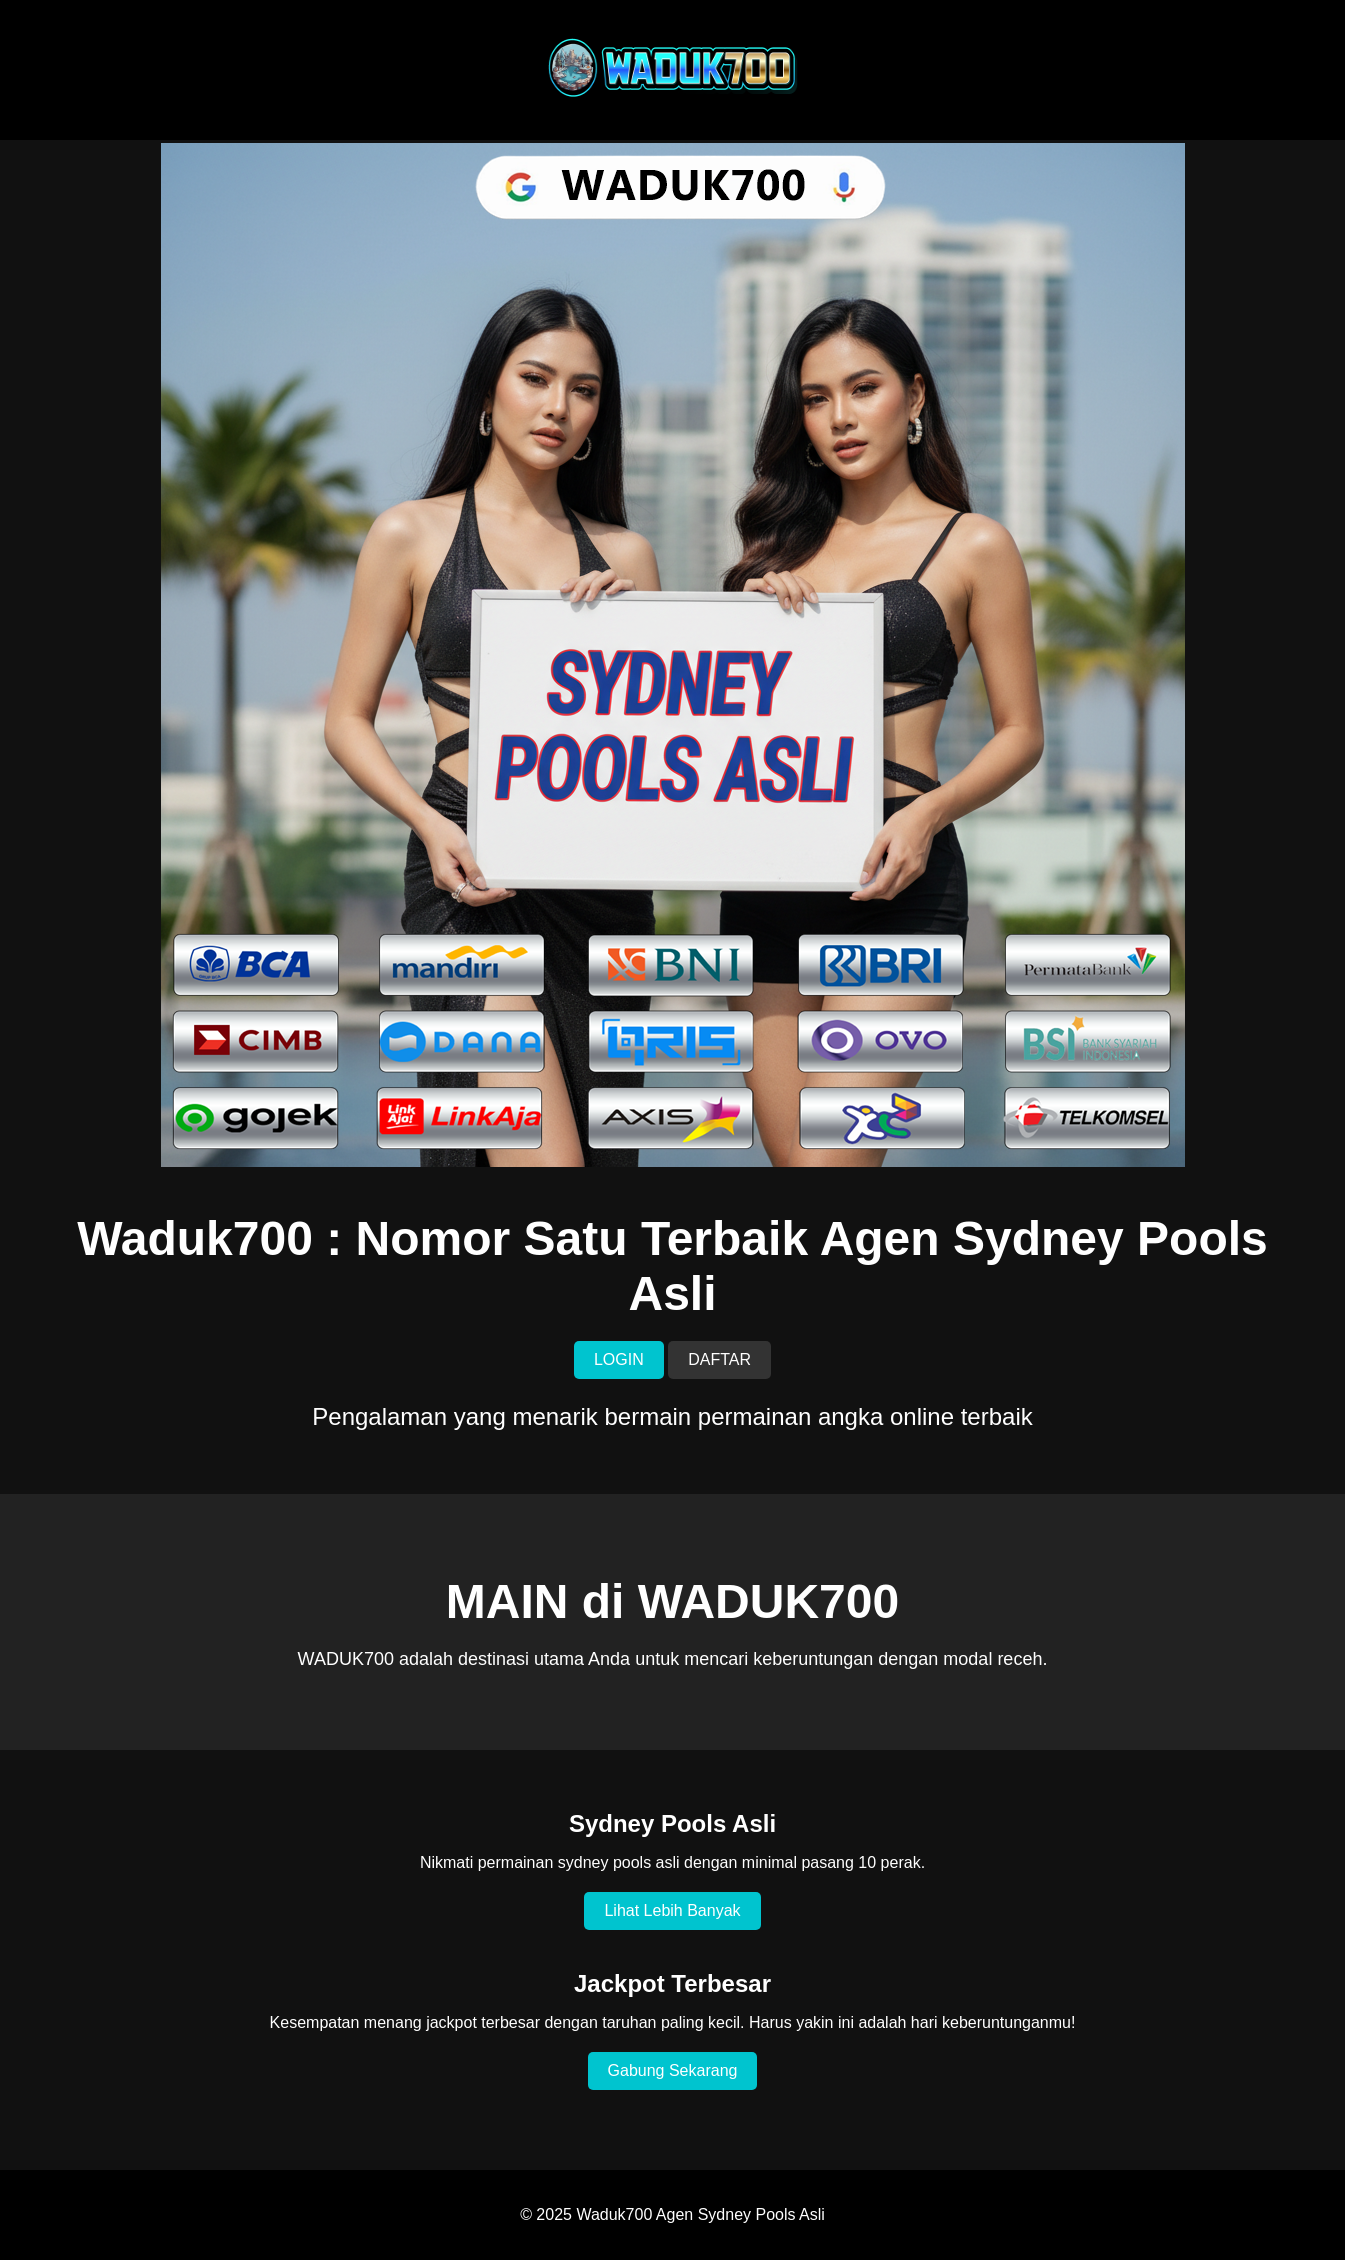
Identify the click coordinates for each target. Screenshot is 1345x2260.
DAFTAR (719, 1359)
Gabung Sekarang (673, 2070)
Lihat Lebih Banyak (672, 1910)
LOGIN (619, 1359)
